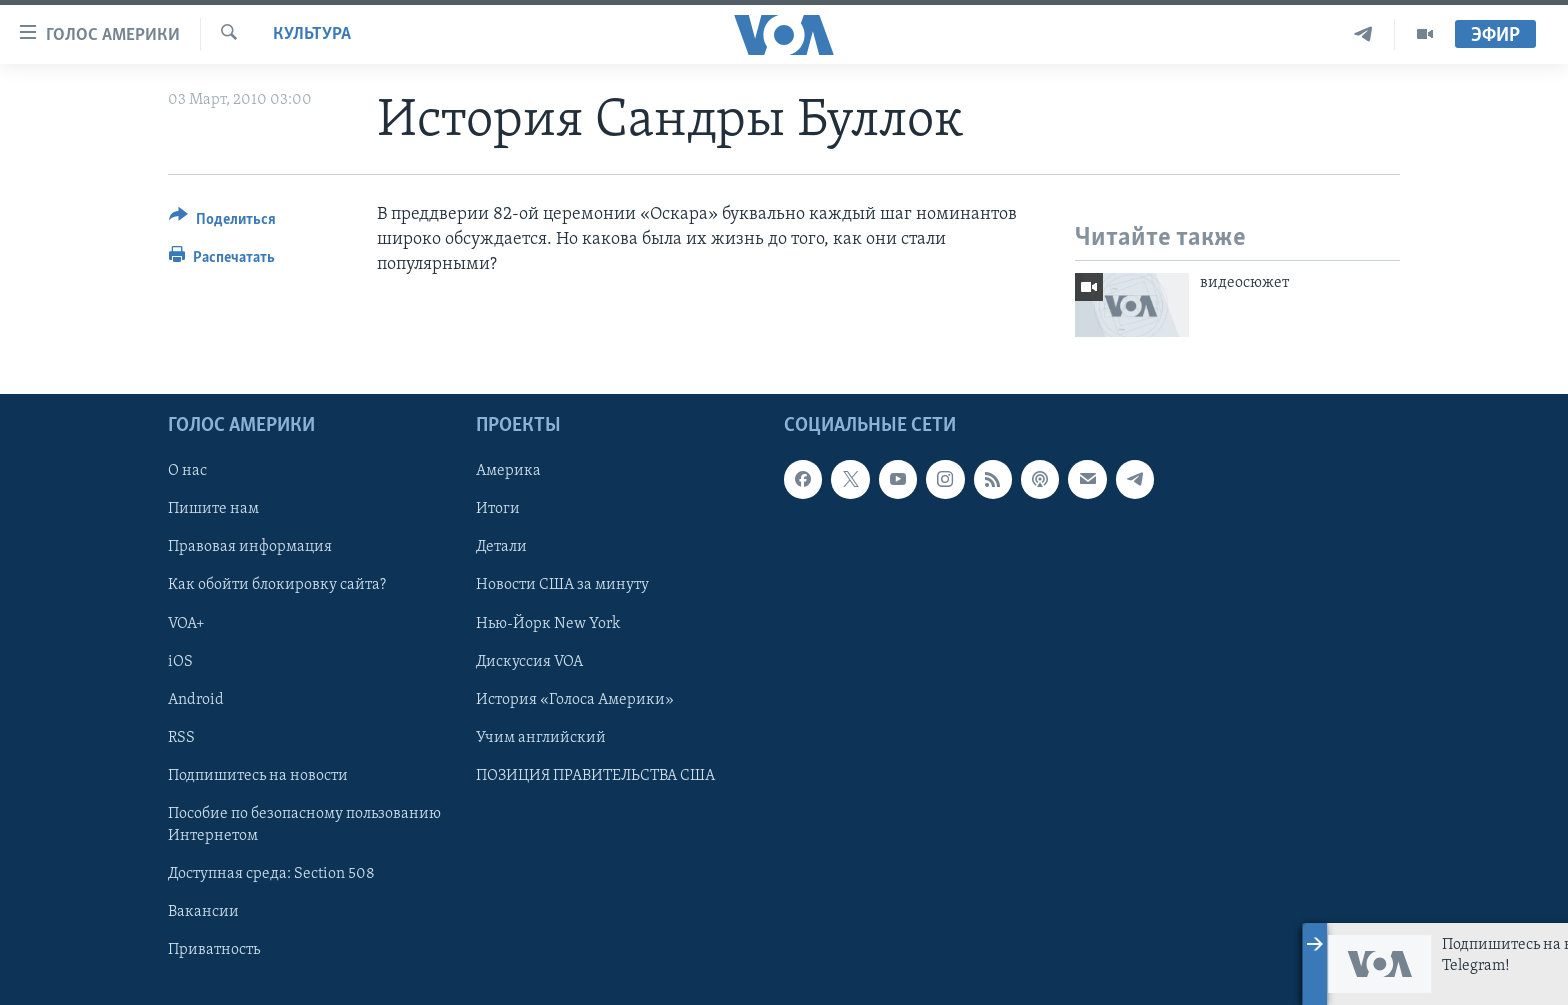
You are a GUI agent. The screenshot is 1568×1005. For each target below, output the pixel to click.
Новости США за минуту (562, 585)
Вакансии (203, 912)
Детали (501, 547)
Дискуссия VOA (529, 661)
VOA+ (186, 623)
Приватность (214, 950)
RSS (181, 737)
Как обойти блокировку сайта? (277, 585)
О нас (187, 471)
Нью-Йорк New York (548, 623)
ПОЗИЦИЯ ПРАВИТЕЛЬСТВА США (595, 775)
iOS (180, 661)
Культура (312, 34)
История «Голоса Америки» (575, 699)
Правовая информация (250, 547)
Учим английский (541, 737)
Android (196, 699)
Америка (508, 471)
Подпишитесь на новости (258, 775)
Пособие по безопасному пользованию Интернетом (304, 824)
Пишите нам (213, 509)
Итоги (498, 509)
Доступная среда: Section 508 (271, 873)
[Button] (222, 222)
